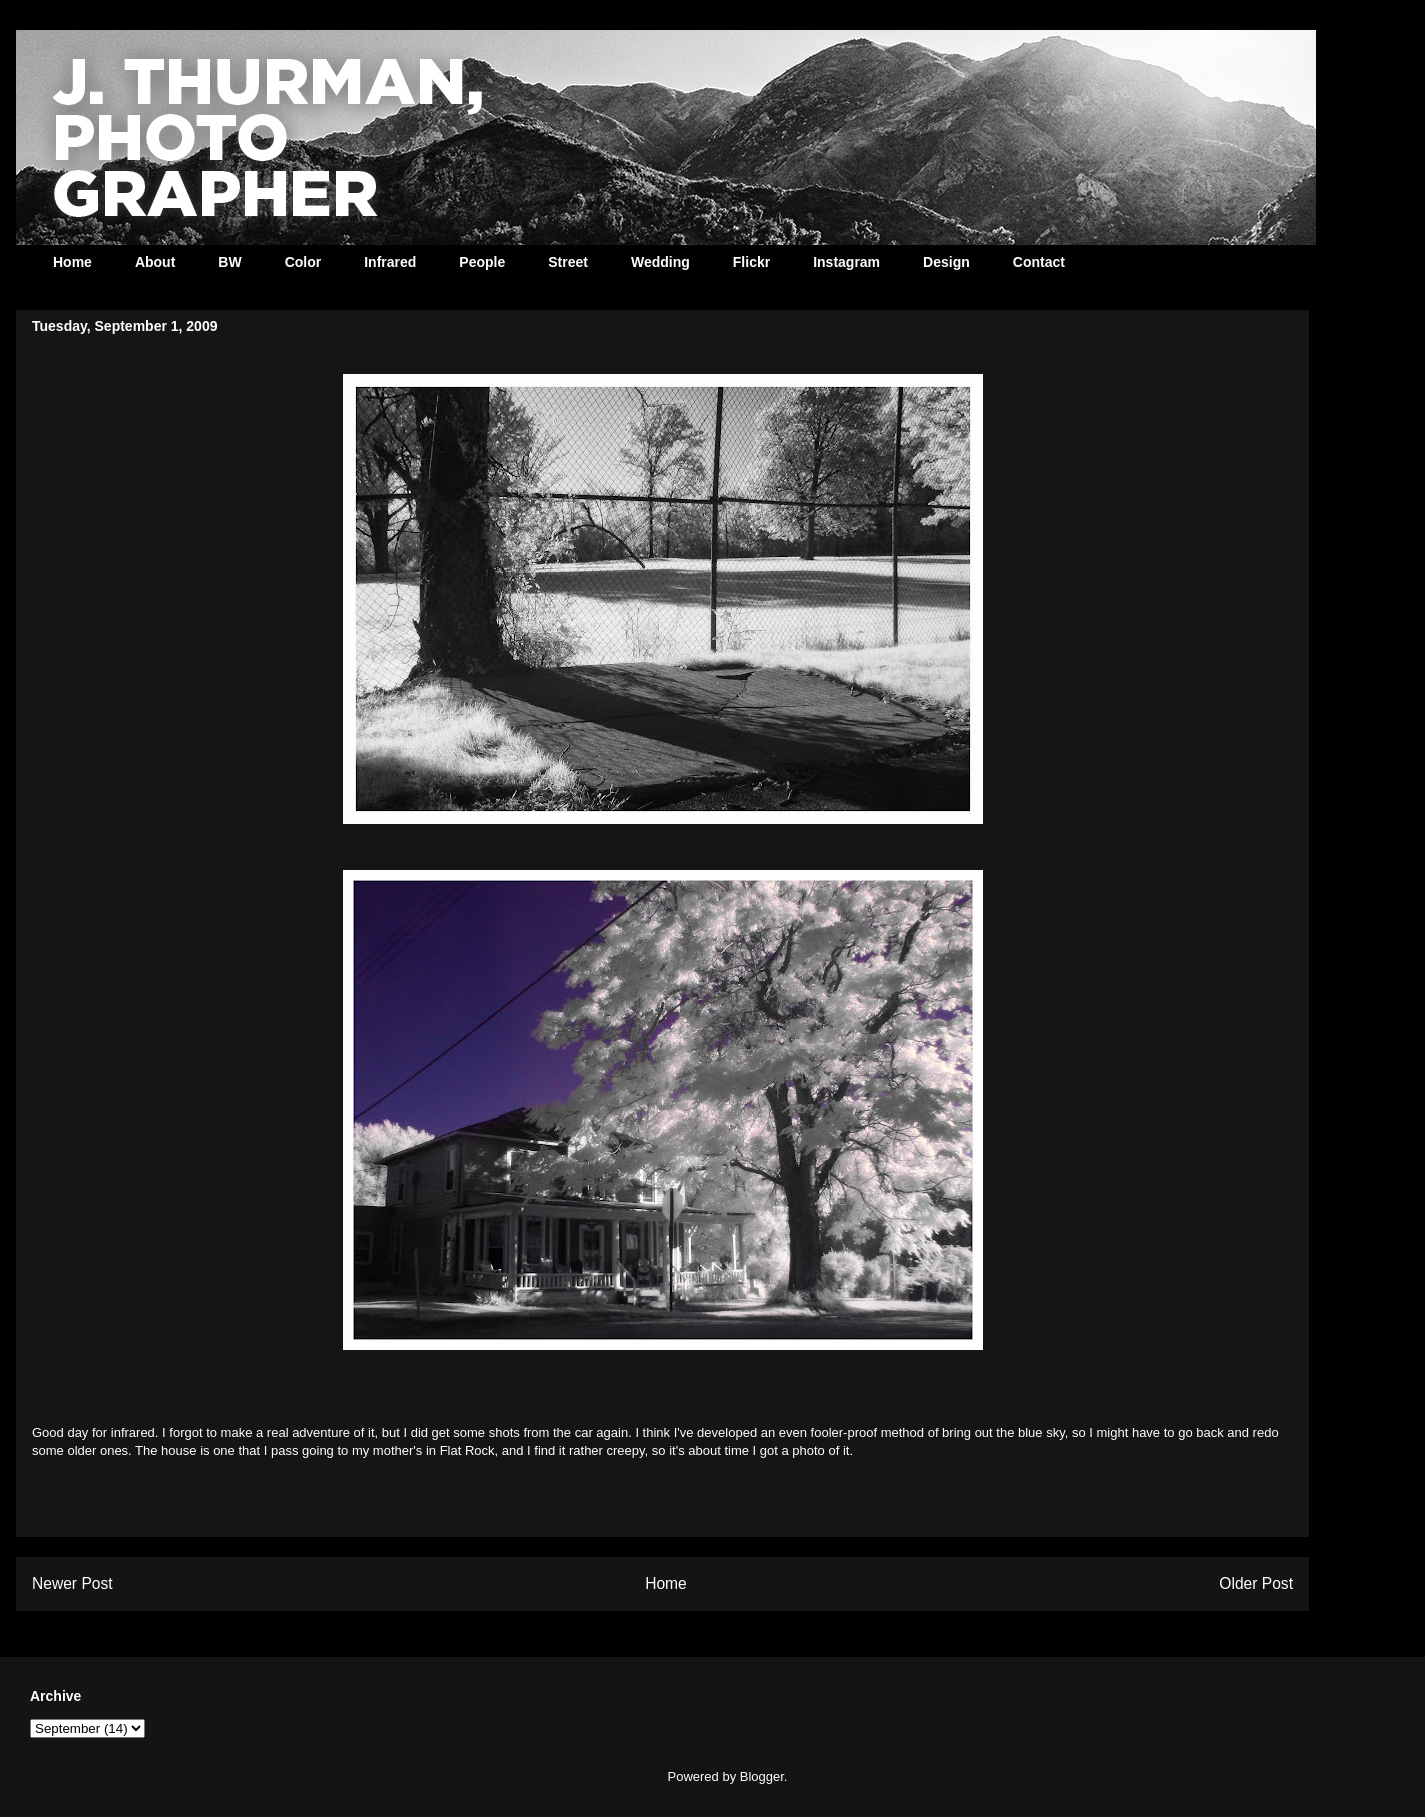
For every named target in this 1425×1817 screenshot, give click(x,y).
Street (568, 262)
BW (229, 262)
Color (303, 262)
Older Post (1256, 1583)
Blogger (762, 1776)
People (482, 262)
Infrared (390, 262)
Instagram (846, 262)
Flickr (751, 262)
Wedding (660, 262)
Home (72, 262)
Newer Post (72, 1583)
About (155, 262)
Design (946, 262)
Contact (1039, 262)
